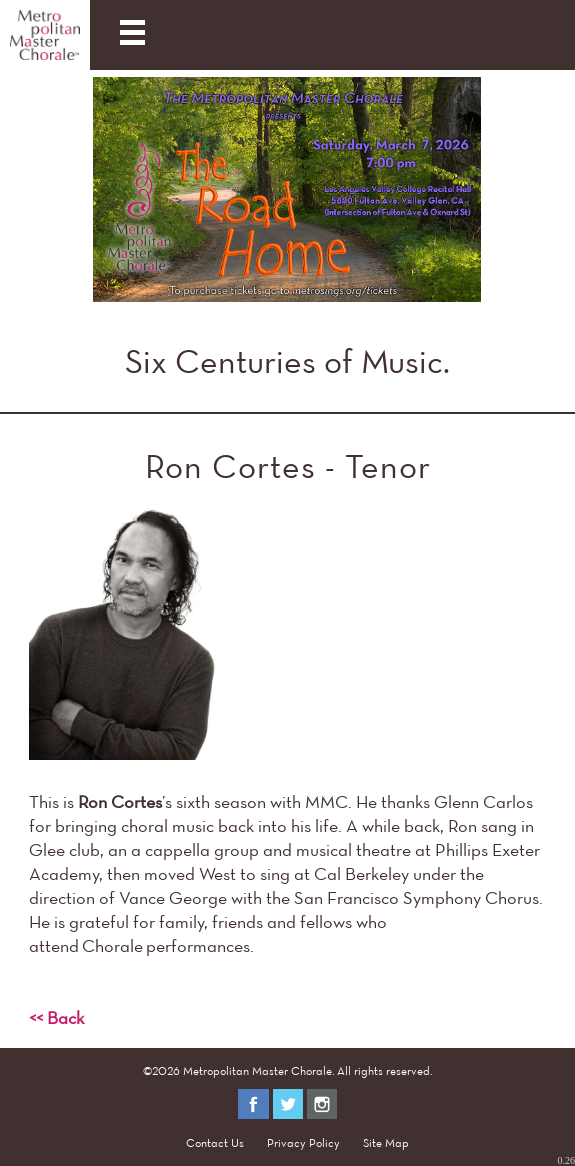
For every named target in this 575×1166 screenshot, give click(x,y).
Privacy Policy (303, 1142)
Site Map (386, 1142)
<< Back (56, 1017)
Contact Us (215, 1142)
